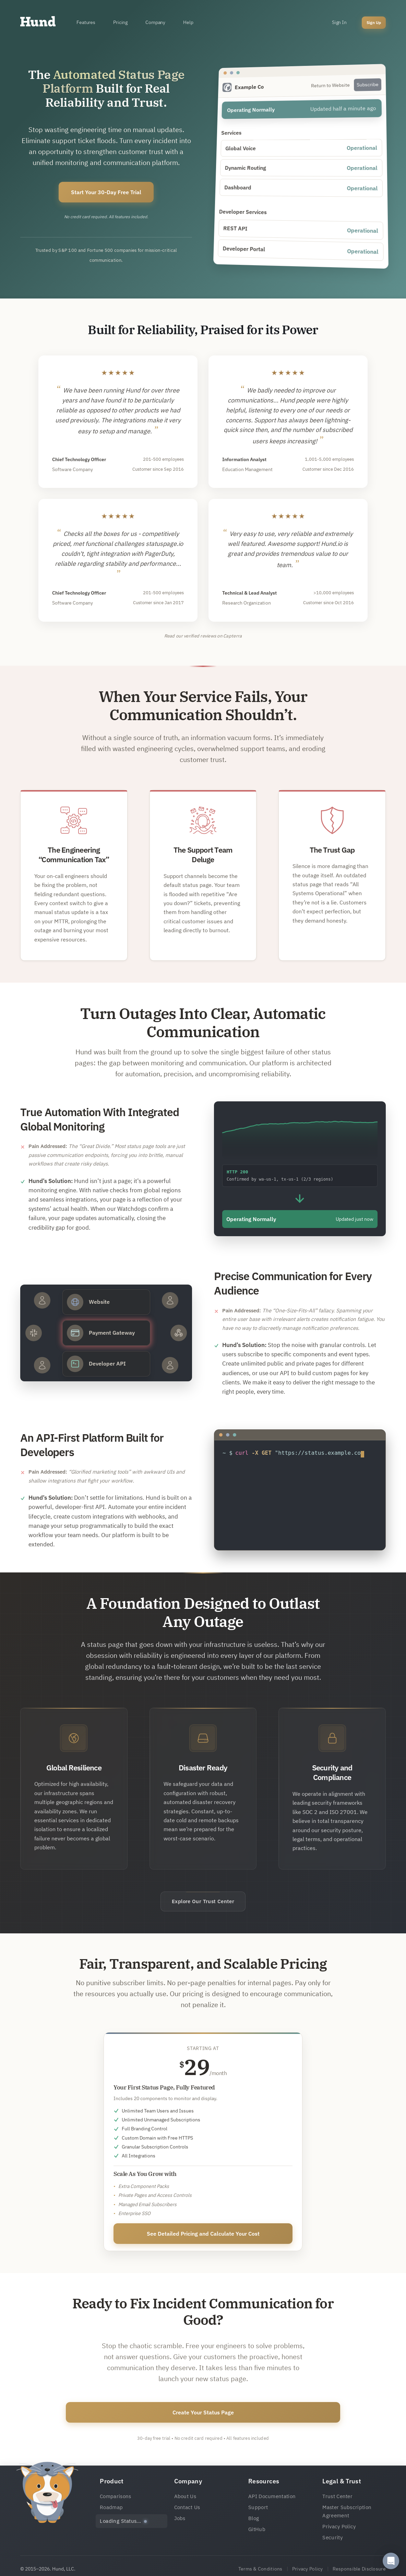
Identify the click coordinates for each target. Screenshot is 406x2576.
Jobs (180, 2518)
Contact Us (187, 2507)
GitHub (256, 2529)
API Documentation (272, 2496)
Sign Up (374, 22)
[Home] (38, 23)
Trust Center (337, 2496)
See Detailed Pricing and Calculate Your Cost (203, 2233)
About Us (185, 2496)
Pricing (120, 22)
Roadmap (111, 2507)
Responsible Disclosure (359, 2569)
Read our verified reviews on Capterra (203, 636)
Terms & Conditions (260, 2569)
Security (332, 2537)
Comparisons (115, 2496)
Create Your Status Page (203, 2412)
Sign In (339, 22)
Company (155, 22)
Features (85, 22)
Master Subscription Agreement (346, 2511)
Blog (253, 2518)
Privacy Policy (339, 2526)
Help (188, 22)
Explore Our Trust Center (203, 1901)
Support (258, 2507)
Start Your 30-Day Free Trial (106, 192)
